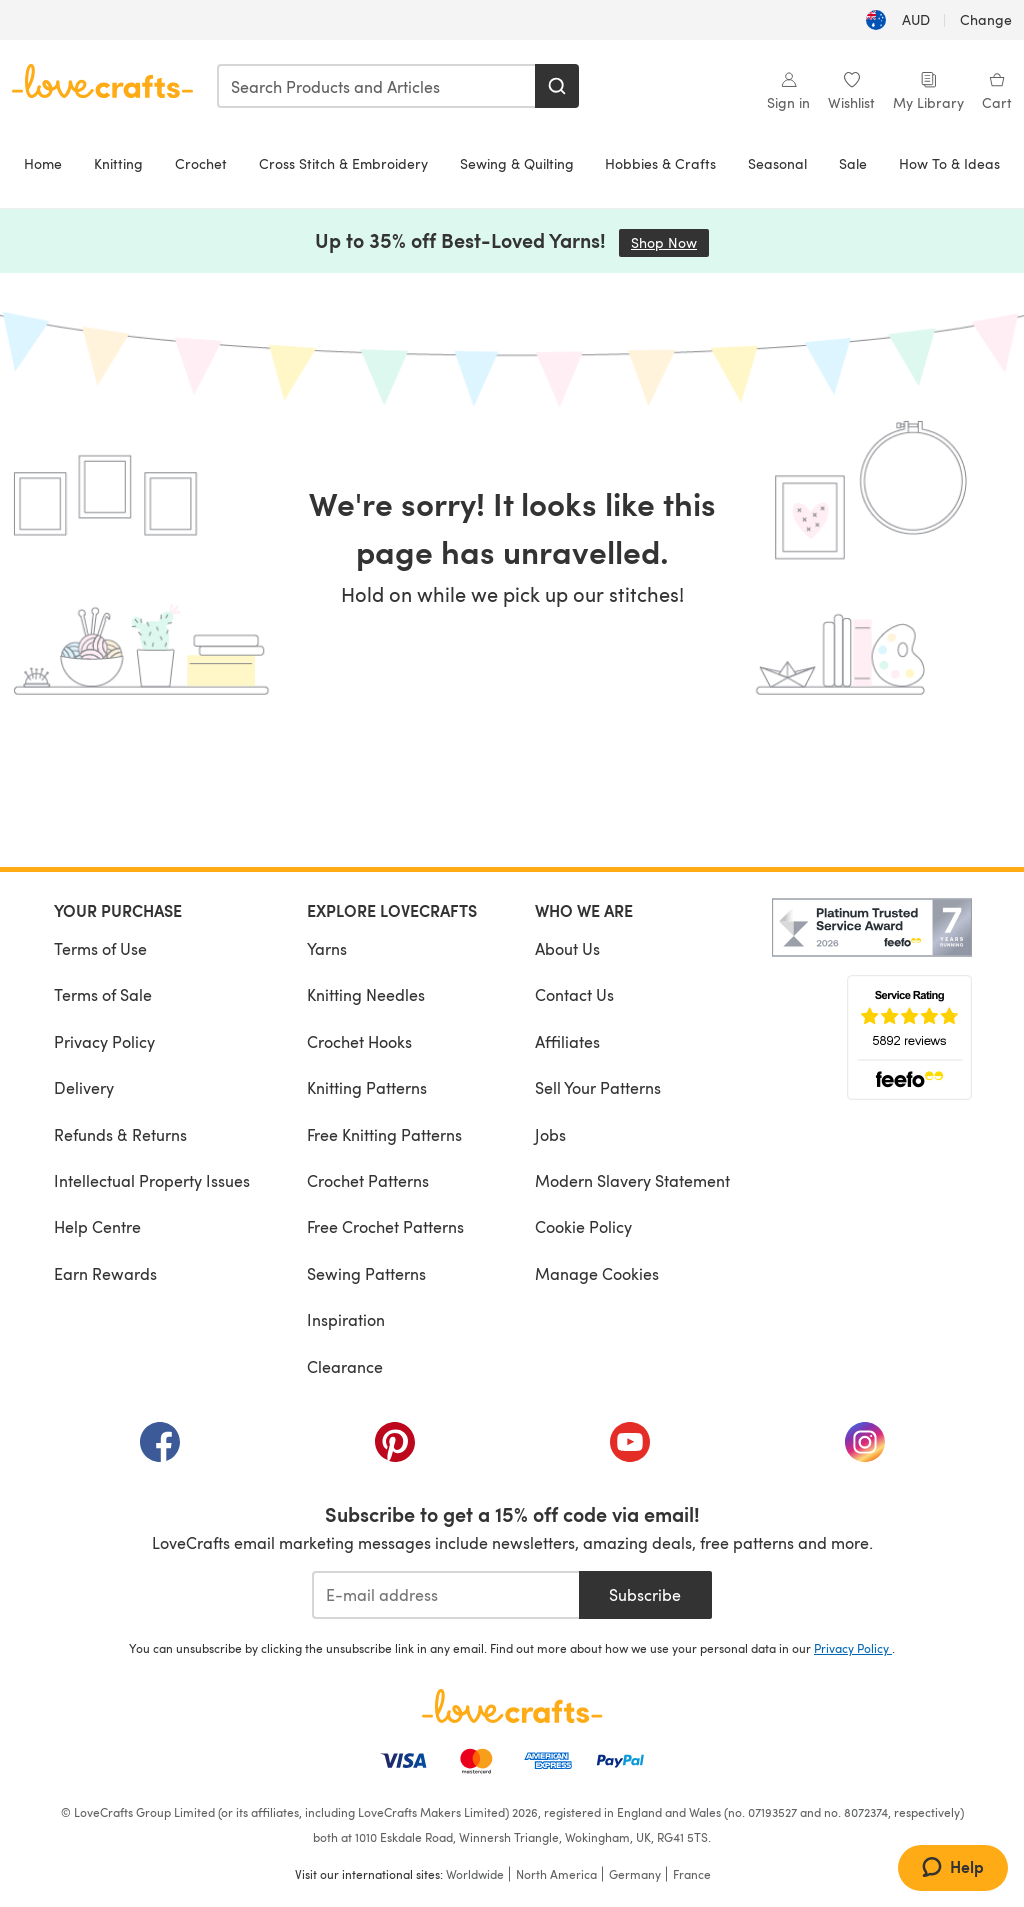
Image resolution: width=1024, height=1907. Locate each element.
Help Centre (97, 1226)
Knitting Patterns (367, 1087)
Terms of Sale (103, 994)
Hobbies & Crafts (660, 163)
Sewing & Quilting (517, 163)
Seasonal (777, 163)
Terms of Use (100, 948)
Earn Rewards (105, 1273)
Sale (853, 163)
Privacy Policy (104, 1041)
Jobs (550, 1134)
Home (43, 163)
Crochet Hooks (359, 1041)
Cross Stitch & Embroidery (343, 163)
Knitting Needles (366, 994)
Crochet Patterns (368, 1180)
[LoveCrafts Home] (512, 1706)
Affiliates (567, 1041)
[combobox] (377, 86)
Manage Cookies (597, 1273)
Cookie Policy (583, 1226)
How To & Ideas (949, 163)
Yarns (327, 948)
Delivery (84, 1087)
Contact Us (574, 994)
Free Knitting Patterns (384, 1134)
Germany (635, 1874)
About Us (567, 948)
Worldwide (475, 1874)
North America (556, 1874)
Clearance (345, 1366)
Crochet (201, 163)
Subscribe (645, 1594)
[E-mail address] (445, 1595)
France (692, 1874)
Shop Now (670, 242)
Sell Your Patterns (598, 1087)
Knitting (118, 163)
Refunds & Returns (120, 1134)
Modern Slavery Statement (632, 1180)
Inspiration (346, 1319)
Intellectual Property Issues (152, 1180)
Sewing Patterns (366, 1273)
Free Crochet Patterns (385, 1226)
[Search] (557, 86)
